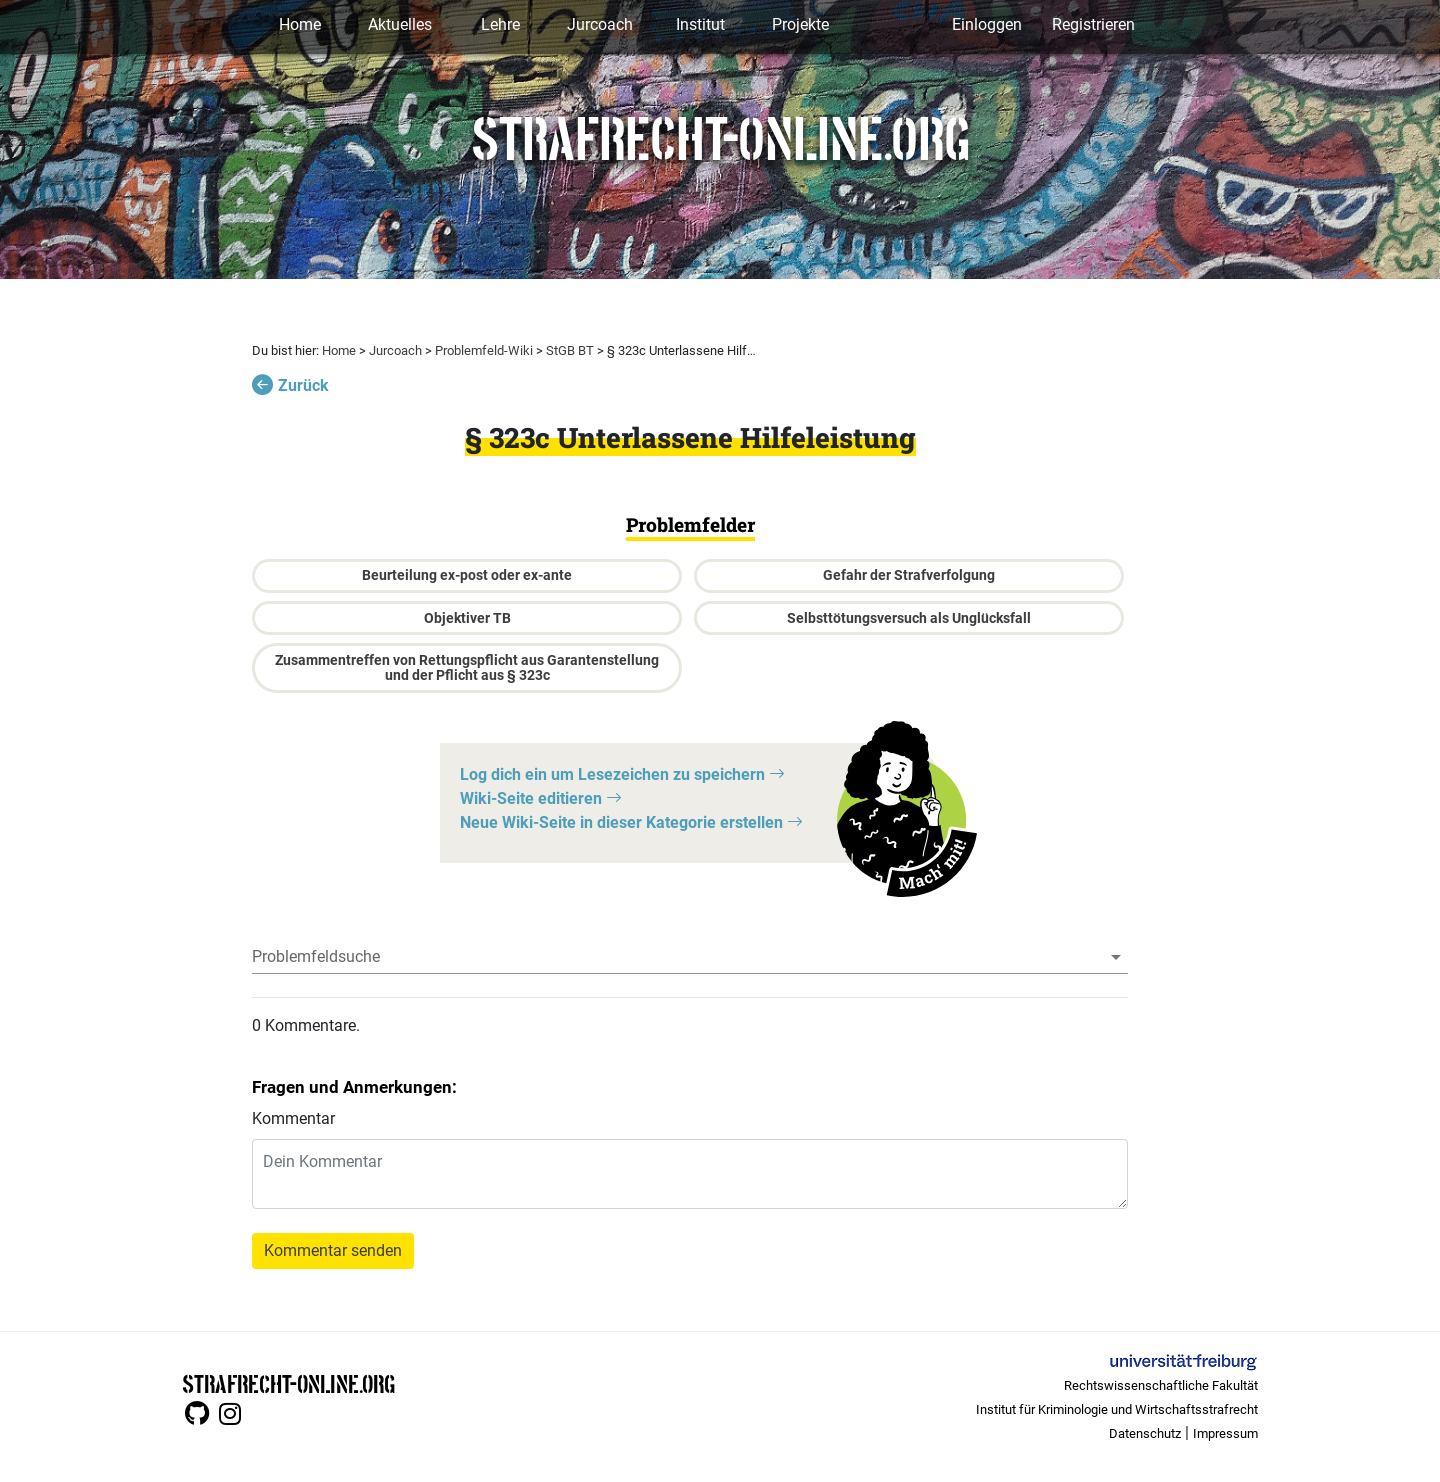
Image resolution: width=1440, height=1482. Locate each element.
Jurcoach (600, 24)
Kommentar (293, 1118)
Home (300, 24)
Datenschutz (1145, 1433)
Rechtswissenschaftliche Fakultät (1161, 1385)
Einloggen (987, 24)
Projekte (800, 24)
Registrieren (1093, 24)
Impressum (1225, 1433)
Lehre (500, 24)
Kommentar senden (333, 1250)
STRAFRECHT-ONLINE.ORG (288, 1382)
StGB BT (570, 350)
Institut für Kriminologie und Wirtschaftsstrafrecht (1117, 1409)
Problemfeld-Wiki (484, 350)
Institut (700, 24)
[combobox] (690, 957)
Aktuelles (400, 24)
